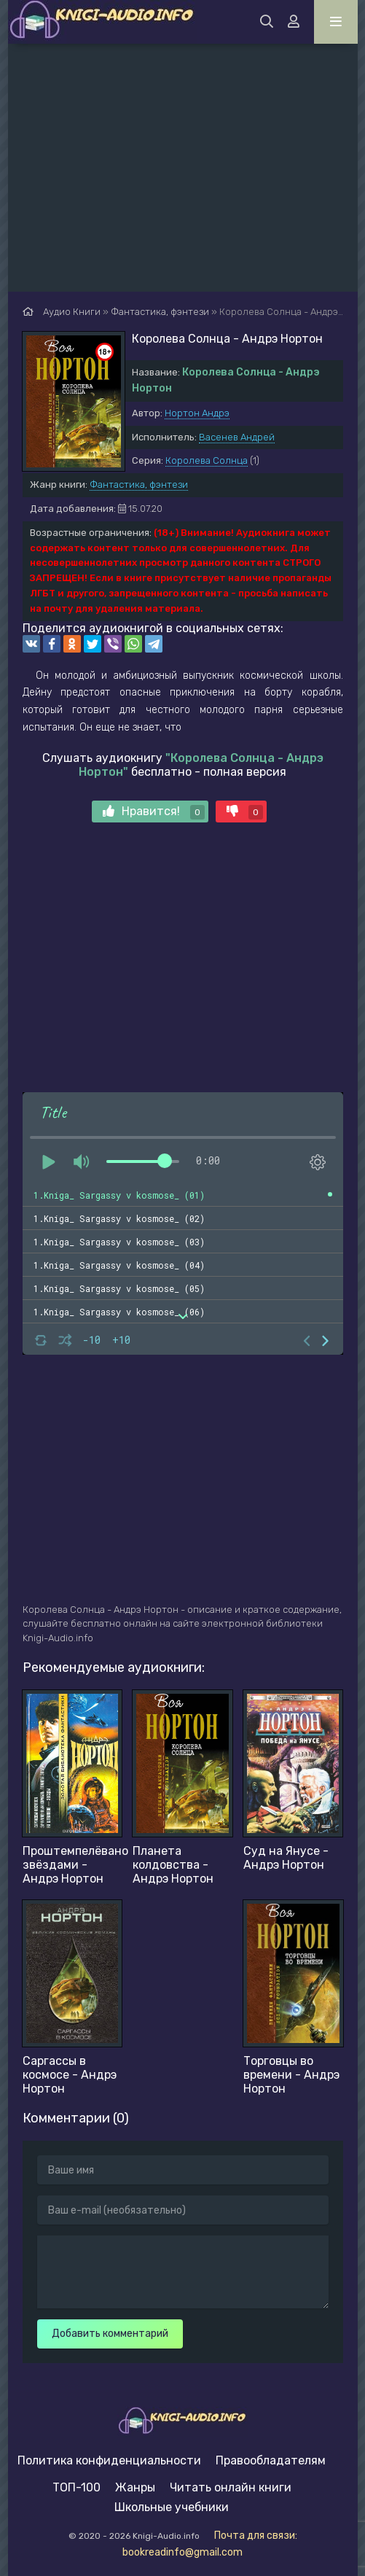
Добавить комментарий (110, 2333)
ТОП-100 (76, 2487)
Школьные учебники (171, 2507)
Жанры (135, 2487)
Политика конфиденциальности (109, 2460)
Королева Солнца (206, 460)
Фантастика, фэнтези (139, 484)
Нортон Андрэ (197, 413)
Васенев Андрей (237, 437)
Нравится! (154, 812)
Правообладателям (271, 2460)
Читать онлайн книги (230, 2487)
